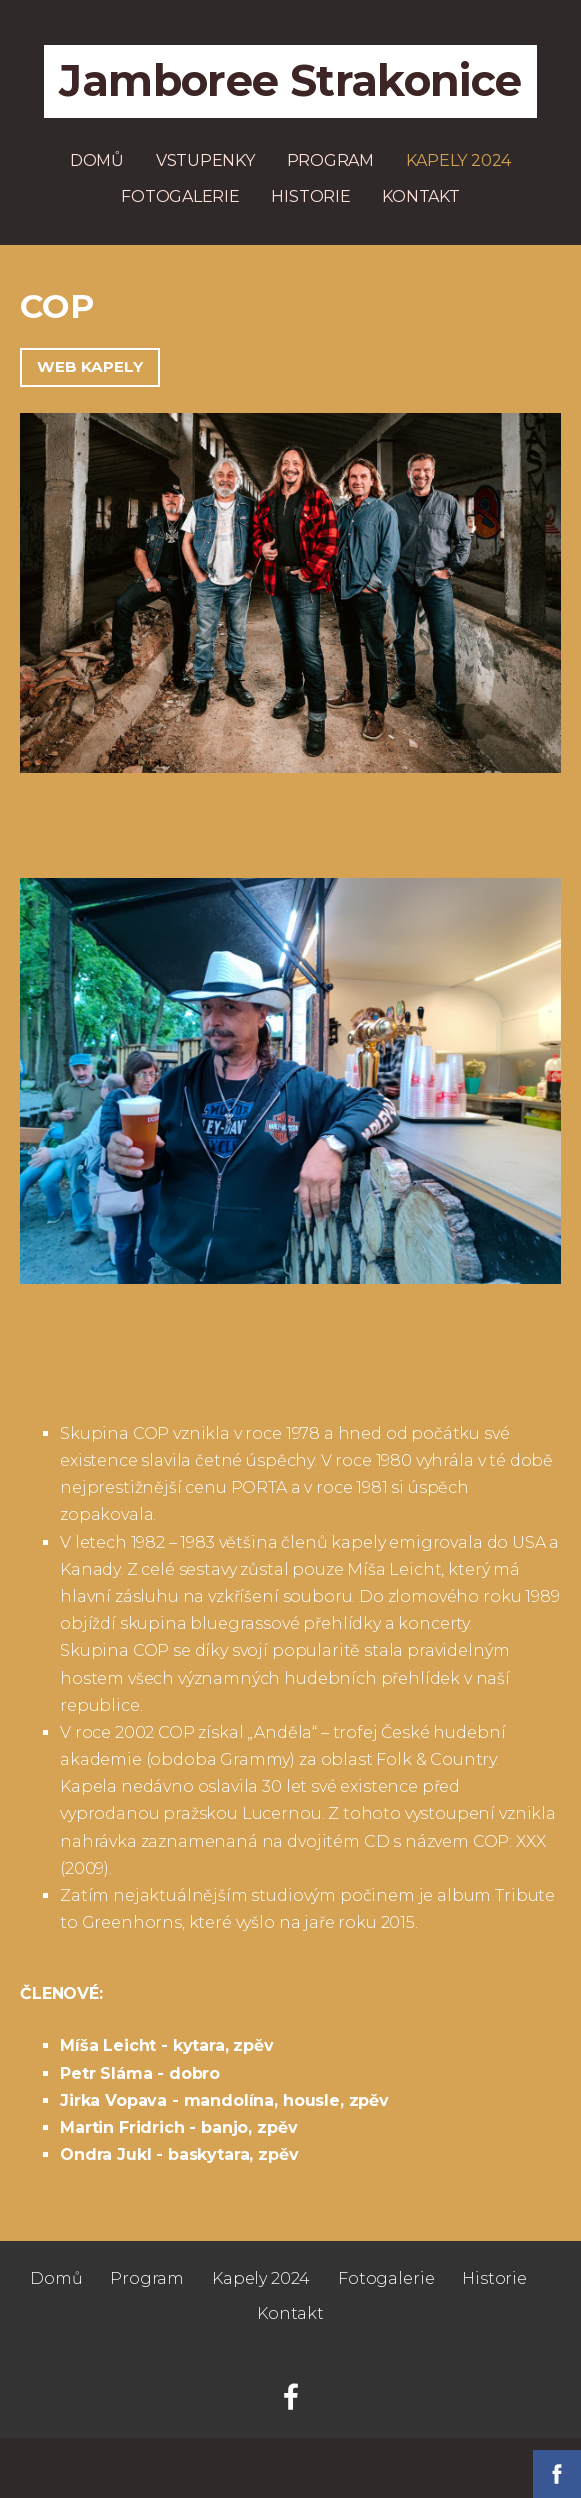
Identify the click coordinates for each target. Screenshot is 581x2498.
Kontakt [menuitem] (420, 196)
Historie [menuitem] (310, 196)
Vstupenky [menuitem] (205, 160)
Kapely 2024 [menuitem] (458, 160)
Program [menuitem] (330, 160)
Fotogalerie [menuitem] (180, 196)
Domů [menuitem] (97, 160)
